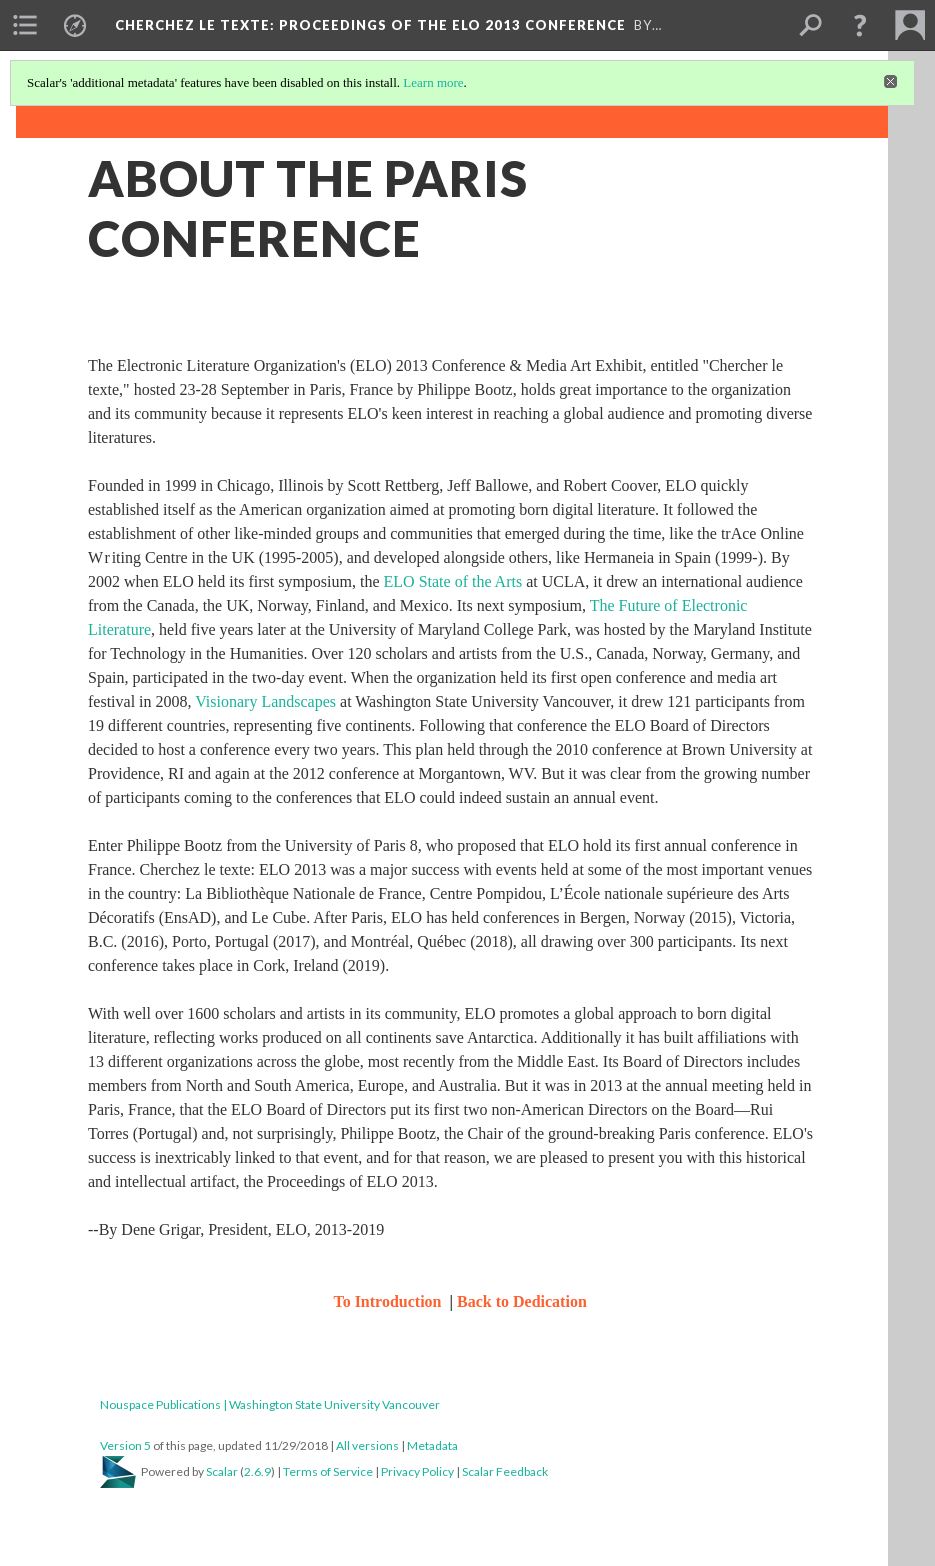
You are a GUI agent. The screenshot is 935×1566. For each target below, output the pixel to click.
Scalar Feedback (505, 1471)
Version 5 (125, 1445)
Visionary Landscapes (265, 701)
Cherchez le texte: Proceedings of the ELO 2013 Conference (370, 25)
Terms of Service (328, 1471)
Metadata (432, 1445)
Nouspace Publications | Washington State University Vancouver (270, 1404)
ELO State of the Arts (455, 581)
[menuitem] (25, 25)
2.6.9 (257, 1471)
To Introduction (389, 1301)
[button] (860, 25)
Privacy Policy (417, 1471)
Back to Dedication (522, 1301)
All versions (367, 1445)
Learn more (433, 82)
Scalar (222, 1471)
